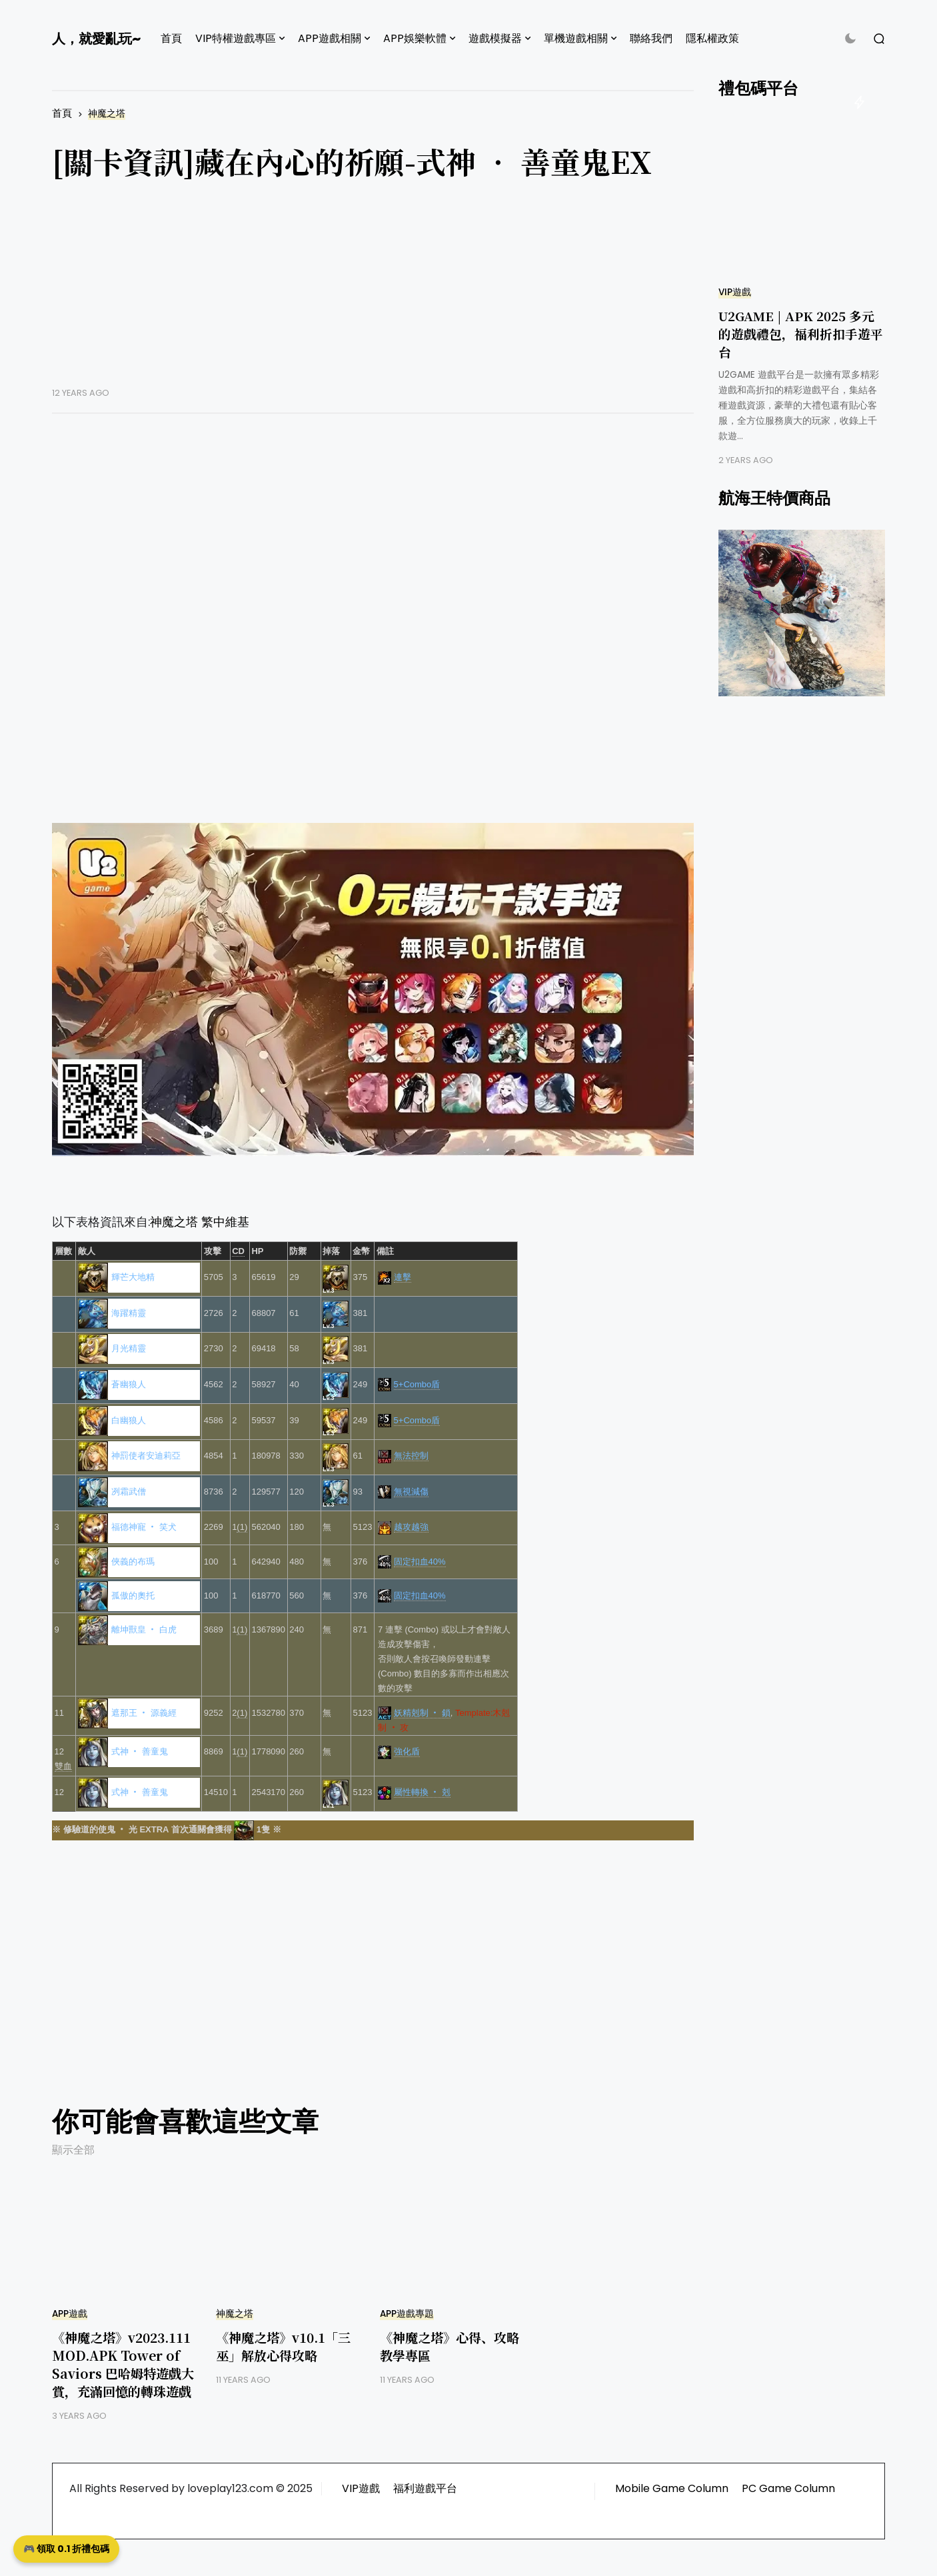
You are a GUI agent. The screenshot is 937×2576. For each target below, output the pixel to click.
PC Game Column (788, 2488)
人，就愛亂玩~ (96, 38)
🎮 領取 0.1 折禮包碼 (66, 2548)
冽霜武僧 (128, 1492)
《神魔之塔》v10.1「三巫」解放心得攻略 (283, 2346)
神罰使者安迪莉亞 (146, 1456)
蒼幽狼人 (128, 1384)
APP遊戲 (69, 2313)
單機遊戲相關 (576, 38)
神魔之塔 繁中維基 (199, 1222)
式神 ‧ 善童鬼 (139, 1751)
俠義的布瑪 (133, 1562)
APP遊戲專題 (407, 2313)
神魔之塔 (106, 113)
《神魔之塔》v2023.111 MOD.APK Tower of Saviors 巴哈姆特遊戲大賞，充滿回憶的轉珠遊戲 (123, 2364)
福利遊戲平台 (425, 2488)
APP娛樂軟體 (415, 38)
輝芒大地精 (133, 1277)
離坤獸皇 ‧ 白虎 (144, 1629)
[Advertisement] (373, 294)
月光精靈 (128, 1348)
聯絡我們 (651, 38)
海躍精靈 (128, 1313)
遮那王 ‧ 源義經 (144, 1713)
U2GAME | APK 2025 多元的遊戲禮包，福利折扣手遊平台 (800, 333)
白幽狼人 (128, 1420)
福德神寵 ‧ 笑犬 (144, 1527)
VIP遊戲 (734, 292)
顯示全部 (73, 2150)
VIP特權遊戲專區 (235, 38)
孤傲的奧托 (133, 1596)
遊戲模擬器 (495, 38)
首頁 (171, 38)
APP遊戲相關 (329, 38)
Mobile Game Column (671, 2488)
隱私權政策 (712, 38)
